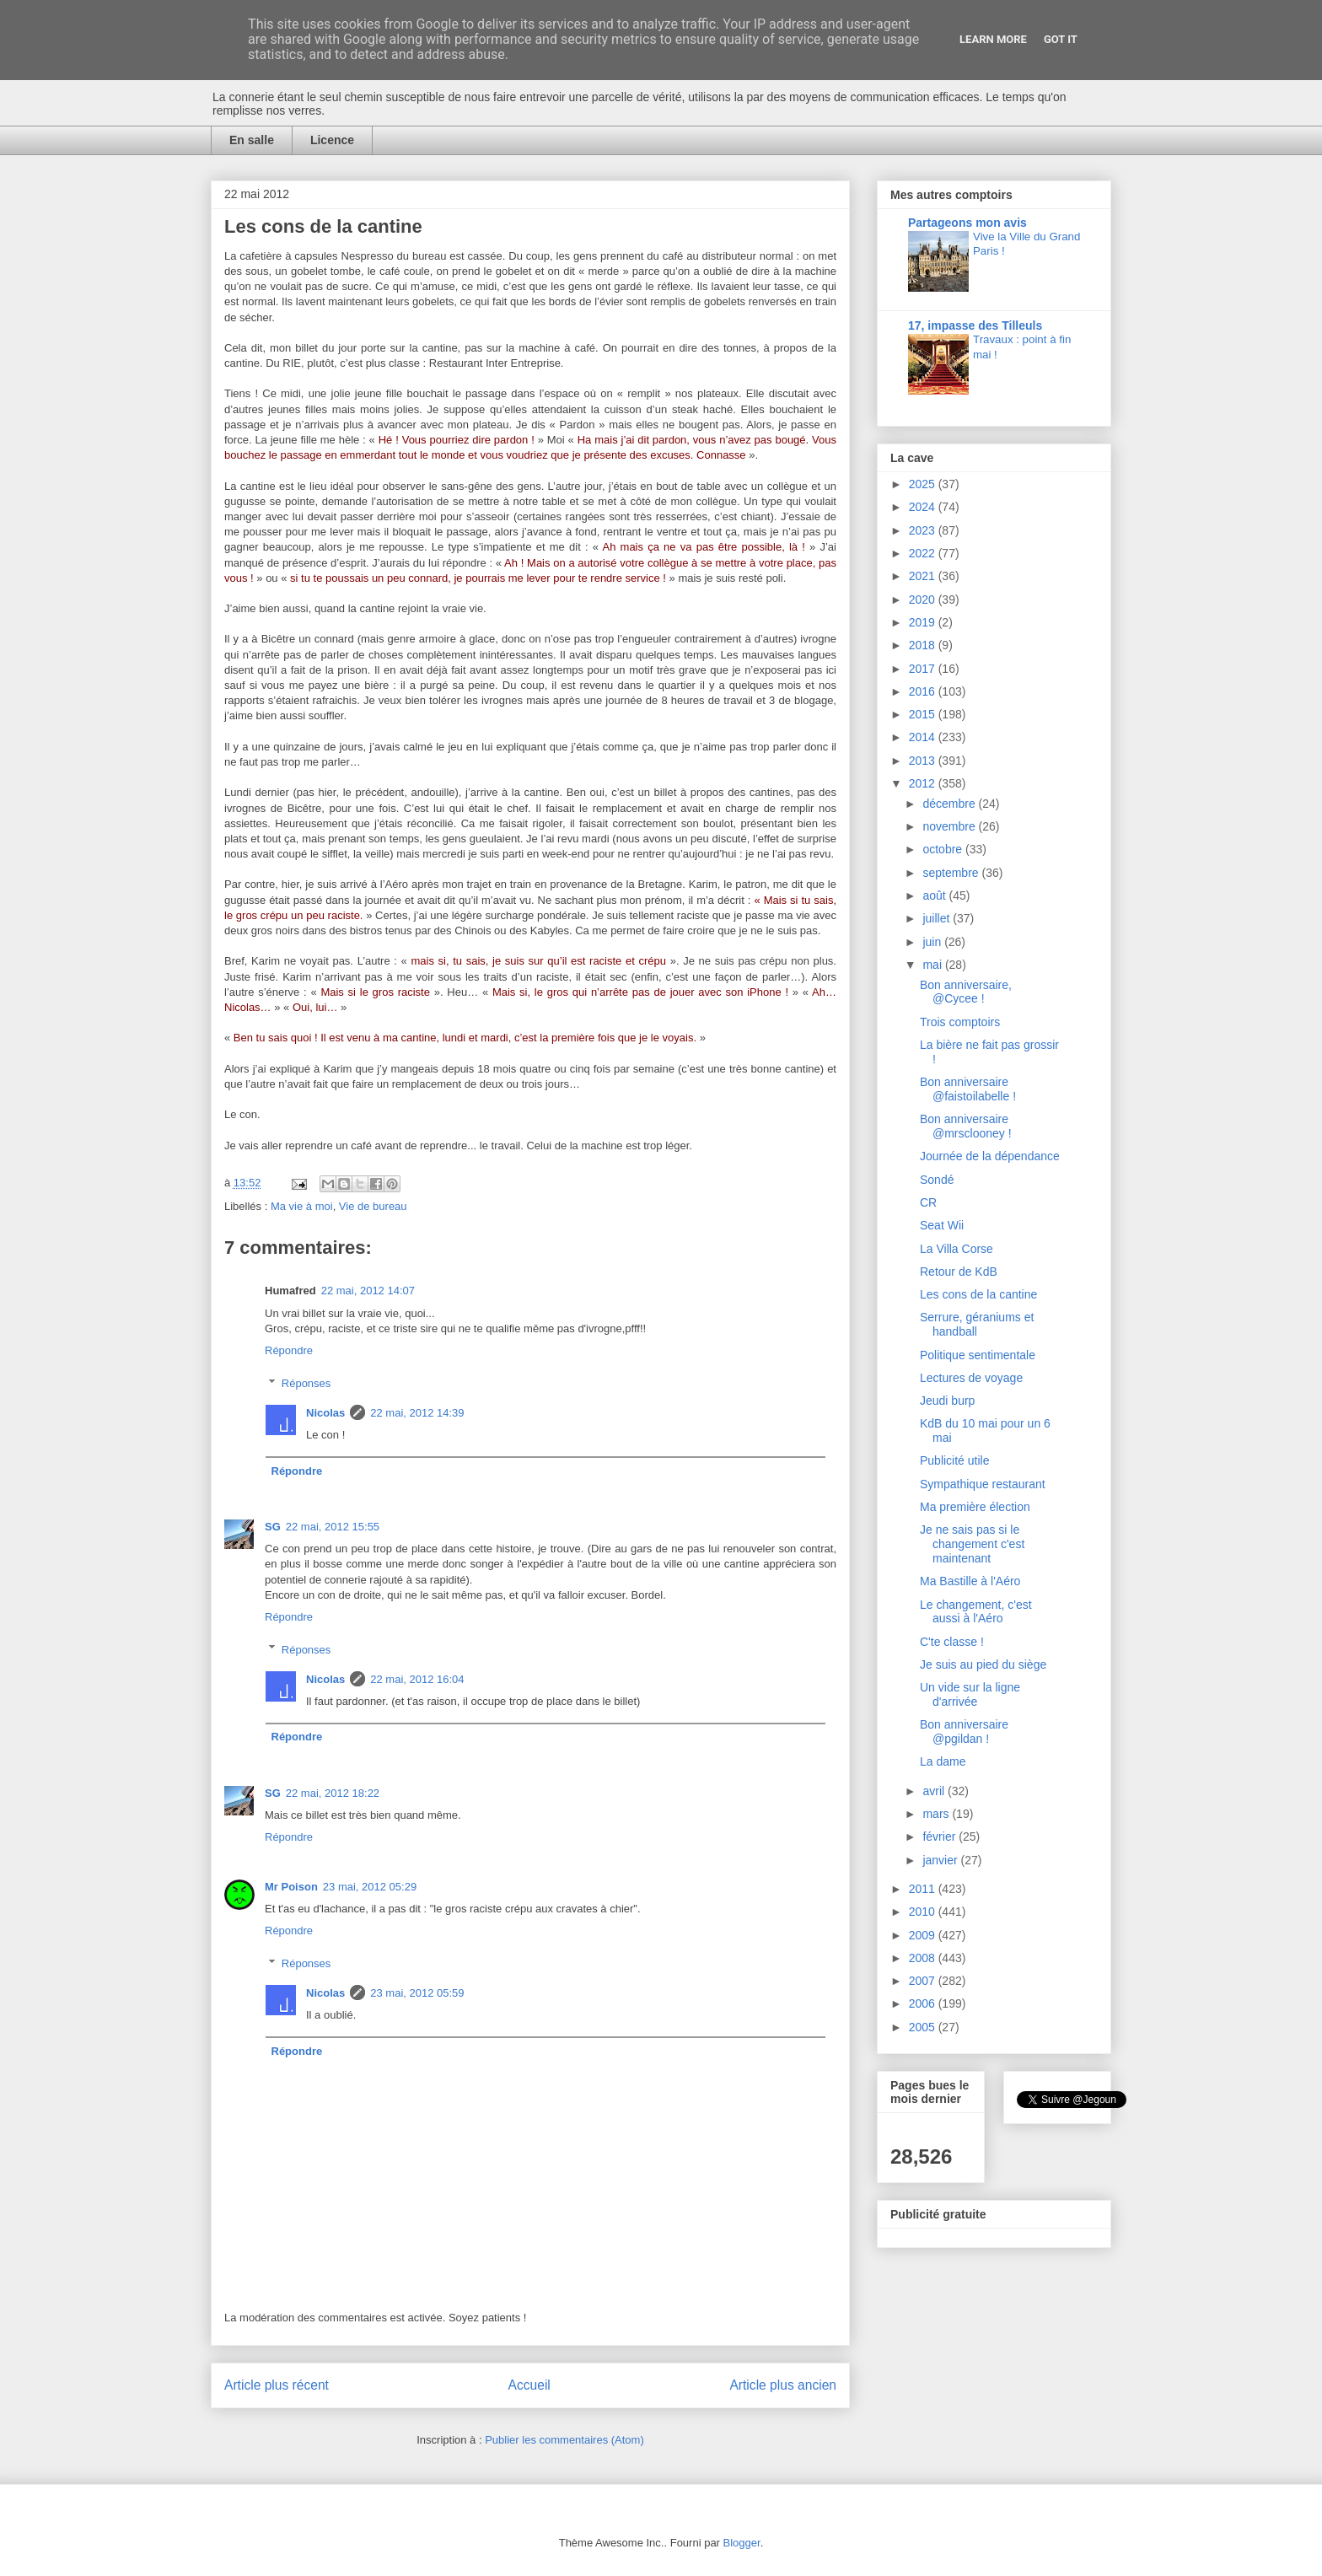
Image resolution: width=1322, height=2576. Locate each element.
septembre (951, 872)
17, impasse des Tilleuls (975, 325)
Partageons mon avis (967, 222)
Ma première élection (975, 1507)
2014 (923, 737)
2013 (923, 760)
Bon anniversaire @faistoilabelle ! (968, 1089)
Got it (1060, 39)
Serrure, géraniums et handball (977, 1324)
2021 (923, 576)
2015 (923, 714)
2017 (923, 668)
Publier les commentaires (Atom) (564, 2439)
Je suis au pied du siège (983, 1664)
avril (935, 1791)
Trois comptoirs (960, 1022)
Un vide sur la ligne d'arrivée (970, 1694)
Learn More (993, 39)
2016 (923, 691)
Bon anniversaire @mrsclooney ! (966, 1126)
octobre (943, 849)
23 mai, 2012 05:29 (369, 1886)
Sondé (937, 1179)
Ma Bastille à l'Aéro (970, 1581)
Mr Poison (291, 1886)
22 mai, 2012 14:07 (368, 1290)
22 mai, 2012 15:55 (332, 1526)
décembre (950, 803)
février (940, 1836)
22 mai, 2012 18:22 (332, 1793)
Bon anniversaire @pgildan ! (964, 1731)
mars (937, 1813)
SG (273, 1526)
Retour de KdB (958, 1271)
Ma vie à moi (302, 1206)
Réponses (306, 1382)
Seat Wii (942, 1225)
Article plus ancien (782, 2385)
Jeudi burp (947, 1400)
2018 (923, 645)
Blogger (741, 2542)
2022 (923, 553)
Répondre (289, 1350)
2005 (923, 2027)
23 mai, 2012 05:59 (417, 1993)
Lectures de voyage (971, 1378)
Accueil (529, 2385)
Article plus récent (276, 2385)
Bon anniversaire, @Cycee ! (966, 992)
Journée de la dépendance (990, 1156)
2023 (923, 530)
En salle (251, 140)
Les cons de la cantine (978, 1294)
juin (933, 942)
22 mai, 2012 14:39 (417, 1412)
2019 (923, 622)
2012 (923, 783)
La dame (942, 1761)
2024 (923, 507)
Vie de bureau (373, 1206)
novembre (950, 826)
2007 (923, 1980)
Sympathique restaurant (982, 1484)
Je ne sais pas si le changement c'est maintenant (972, 1544)
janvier (941, 1860)
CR (928, 1202)
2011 (923, 1889)
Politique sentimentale (977, 1355)
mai (933, 964)
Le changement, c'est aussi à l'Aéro (976, 1612)
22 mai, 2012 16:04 (417, 1679)
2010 (923, 1911)
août (935, 895)
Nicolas (325, 1412)
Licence (332, 140)
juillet (937, 918)
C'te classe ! (952, 1641)
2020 (923, 599)
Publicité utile (955, 1460)
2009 (923, 1935)
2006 (923, 2003)
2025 (923, 484)
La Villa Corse (956, 1249)
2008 (923, 1958)
